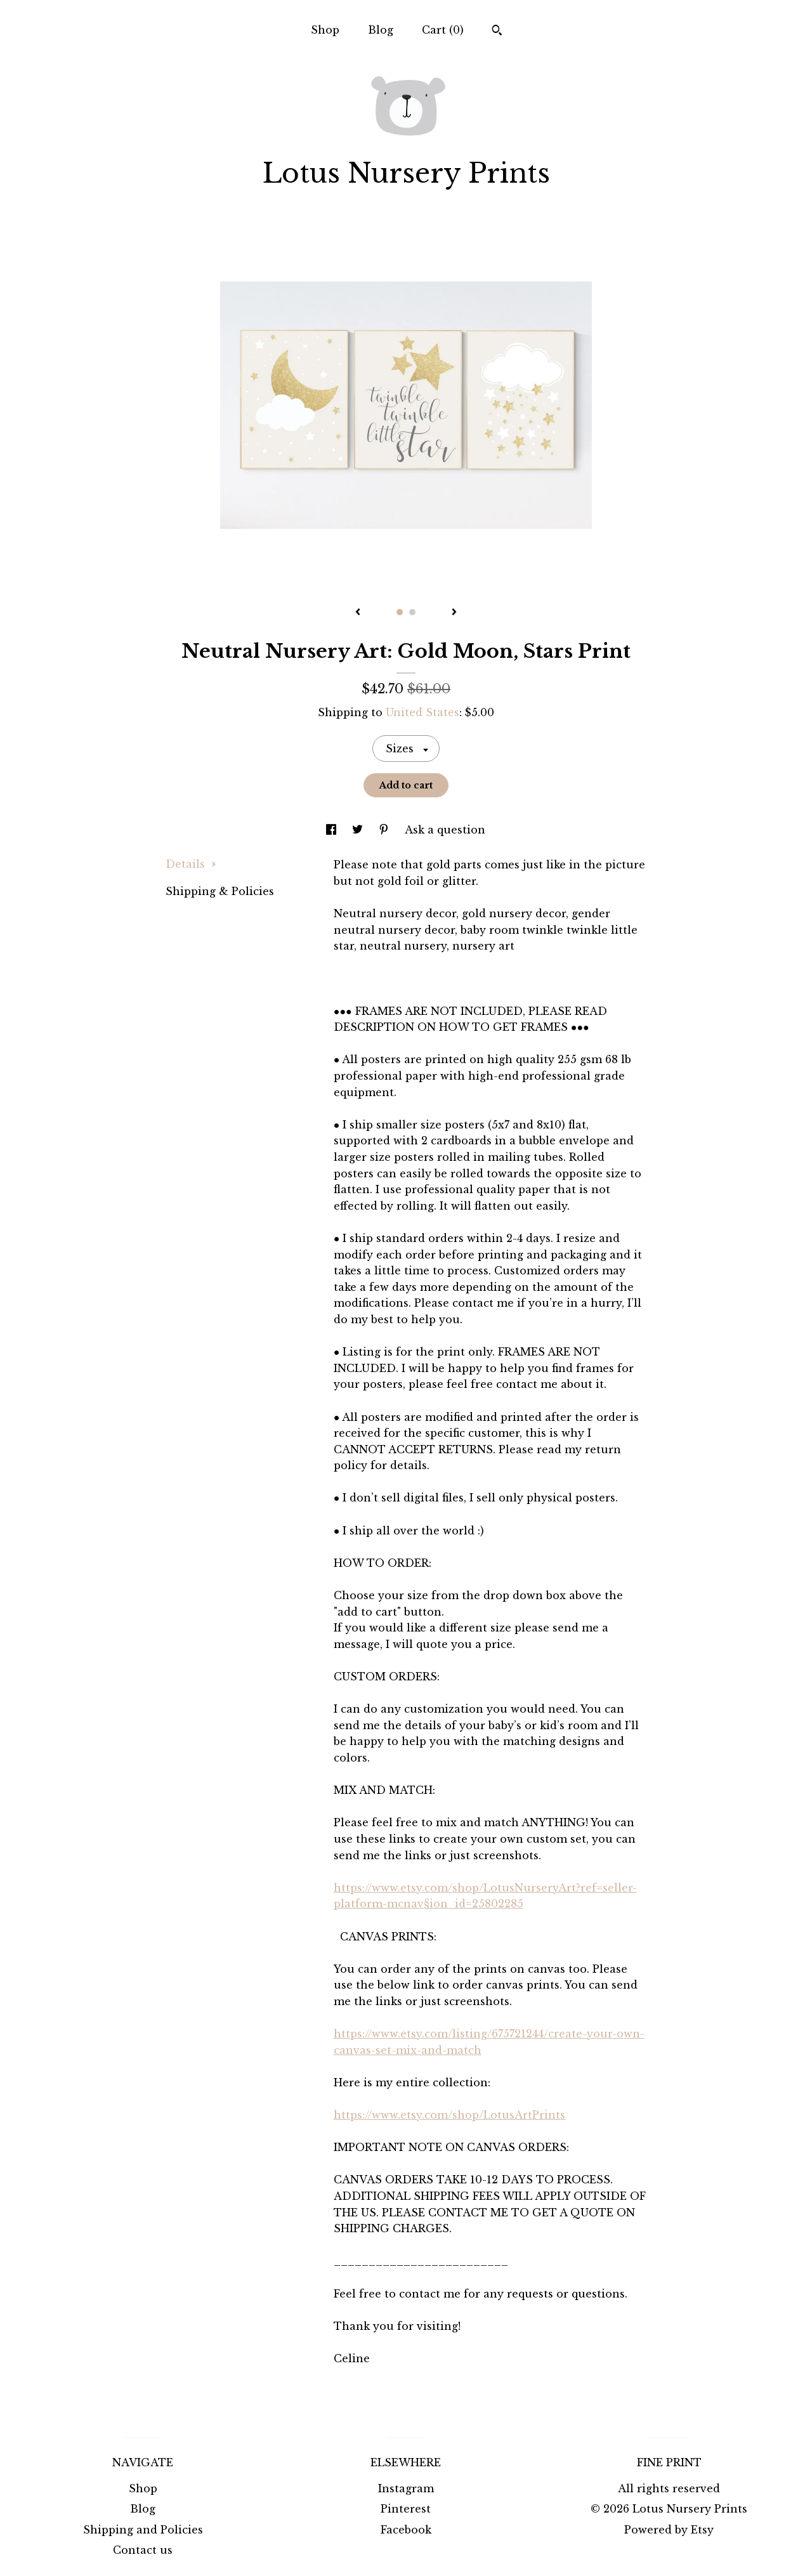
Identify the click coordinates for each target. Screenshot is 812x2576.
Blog (380, 29)
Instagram (406, 2488)
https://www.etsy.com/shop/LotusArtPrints (449, 2115)
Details (191, 864)
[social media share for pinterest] (385, 829)
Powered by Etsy (669, 2529)
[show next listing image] (454, 612)
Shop (325, 29)
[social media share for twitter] (359, 829)
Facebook (406, 2529)
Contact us (143, 2550)
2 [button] (412, 612)
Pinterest (406, 2508)
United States (422, 712)
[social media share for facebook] (332, 829)
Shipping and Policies (143, 2529)
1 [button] (399, 612)
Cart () (443, 29)
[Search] (497, 32)
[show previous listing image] (358, 612)
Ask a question (445, 829)
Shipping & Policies (220, 891)
